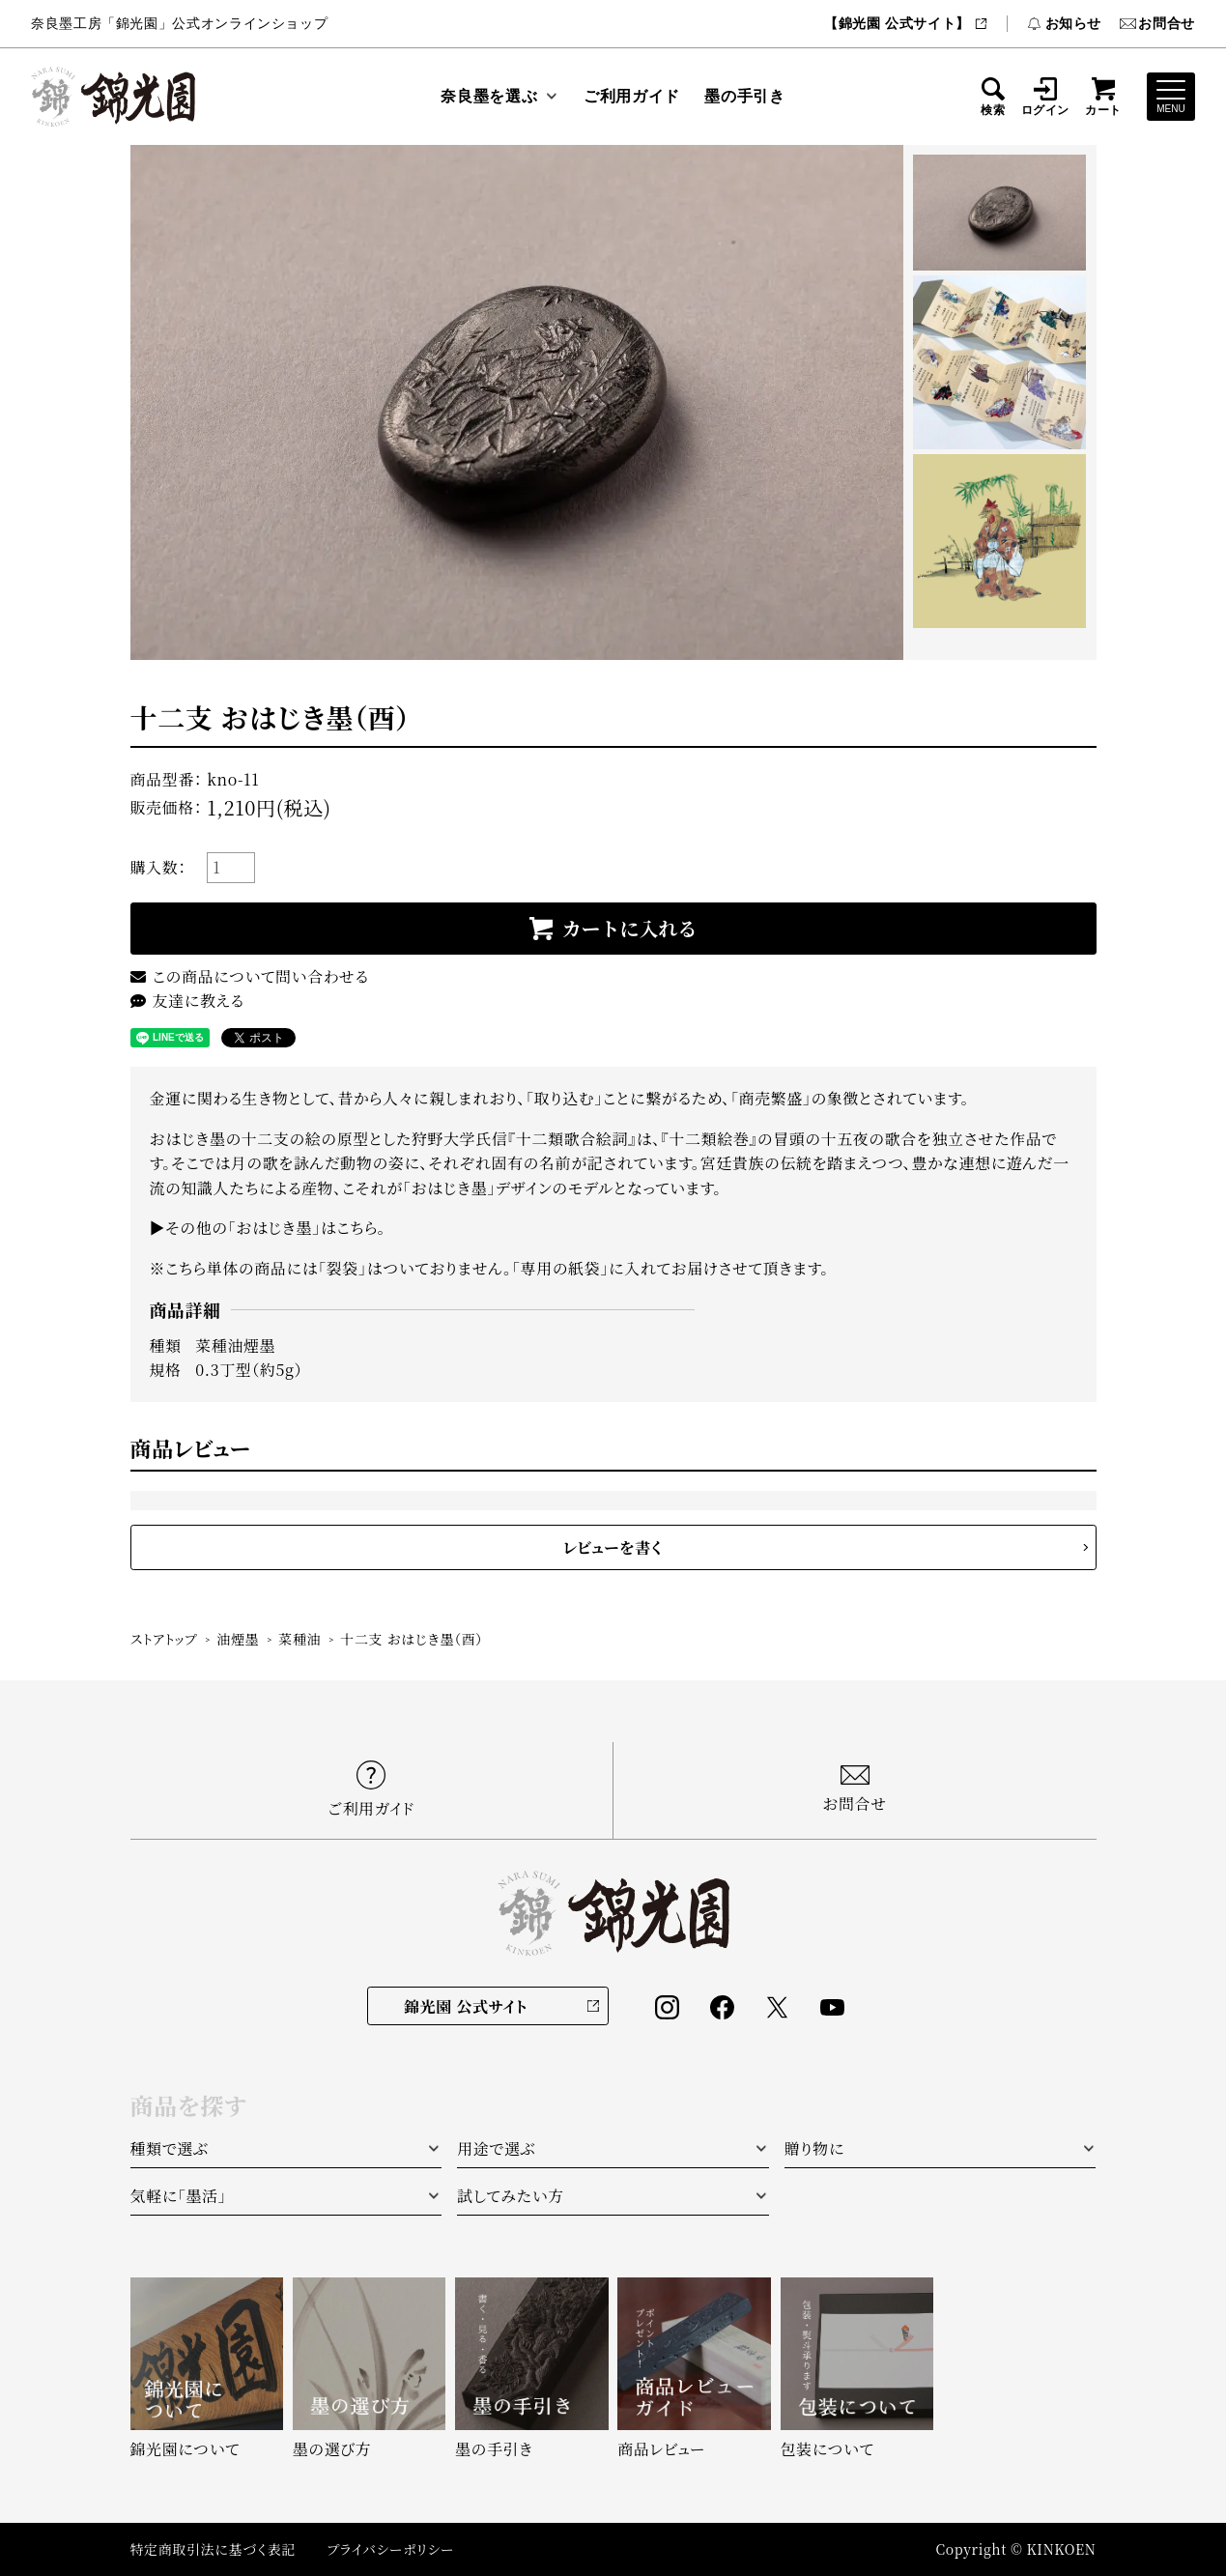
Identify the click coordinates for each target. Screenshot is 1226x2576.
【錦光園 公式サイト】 (906, 23)
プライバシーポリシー (390, 2549)
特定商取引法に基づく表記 (213, 2549)
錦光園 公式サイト (465, 2006)
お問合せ (1157, 23)
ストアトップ (164, 1638)
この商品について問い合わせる (249, 976)
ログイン (1045, 96)
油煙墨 (237, 1638)
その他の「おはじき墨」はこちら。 (275, 1227)
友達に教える (187, 1000)
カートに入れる (630, 928)
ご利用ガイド (632, 96)
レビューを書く (613, 1547)
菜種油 (299, 1638)
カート (1103, 96)
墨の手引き (744, 96)
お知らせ (1063, 23)
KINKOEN (1062, 2549)
